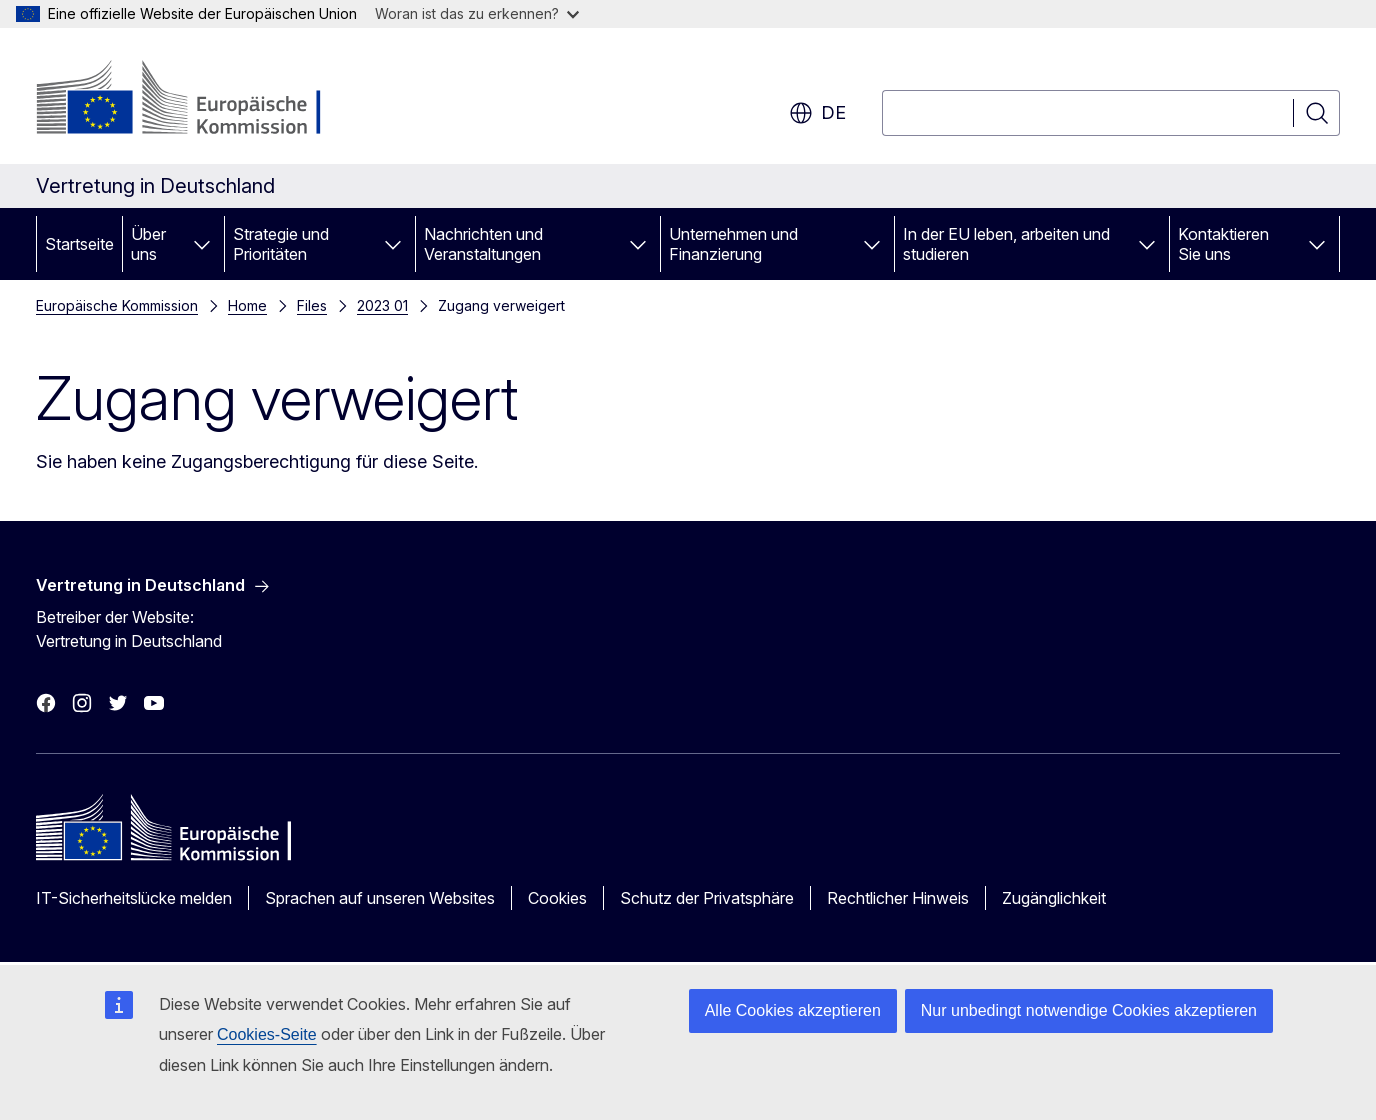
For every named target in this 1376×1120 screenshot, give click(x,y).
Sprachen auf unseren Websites (380, 898)
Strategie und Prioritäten (281, 244)
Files (312, 305)
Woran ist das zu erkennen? (477, 13)
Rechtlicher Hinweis (898, 898)
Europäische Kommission (117, 305)
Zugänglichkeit (1054, 898)
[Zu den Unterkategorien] (202, 244)
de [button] (817, 113)
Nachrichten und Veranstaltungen (483, 244)
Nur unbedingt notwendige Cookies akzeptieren (1089, 1010)
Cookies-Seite (267, 1034)
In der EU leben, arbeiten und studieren (1006, 244)
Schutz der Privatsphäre (707, 898)
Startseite (79, 244)
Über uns (148, 244)
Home (247, 305)
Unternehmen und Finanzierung (733, 244)
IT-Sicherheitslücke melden (134, 898)
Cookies (557, 898)
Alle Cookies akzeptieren (793, 1010)
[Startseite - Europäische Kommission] (197, 100)
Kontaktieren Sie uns (1223, 244)
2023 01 (382, 305)
